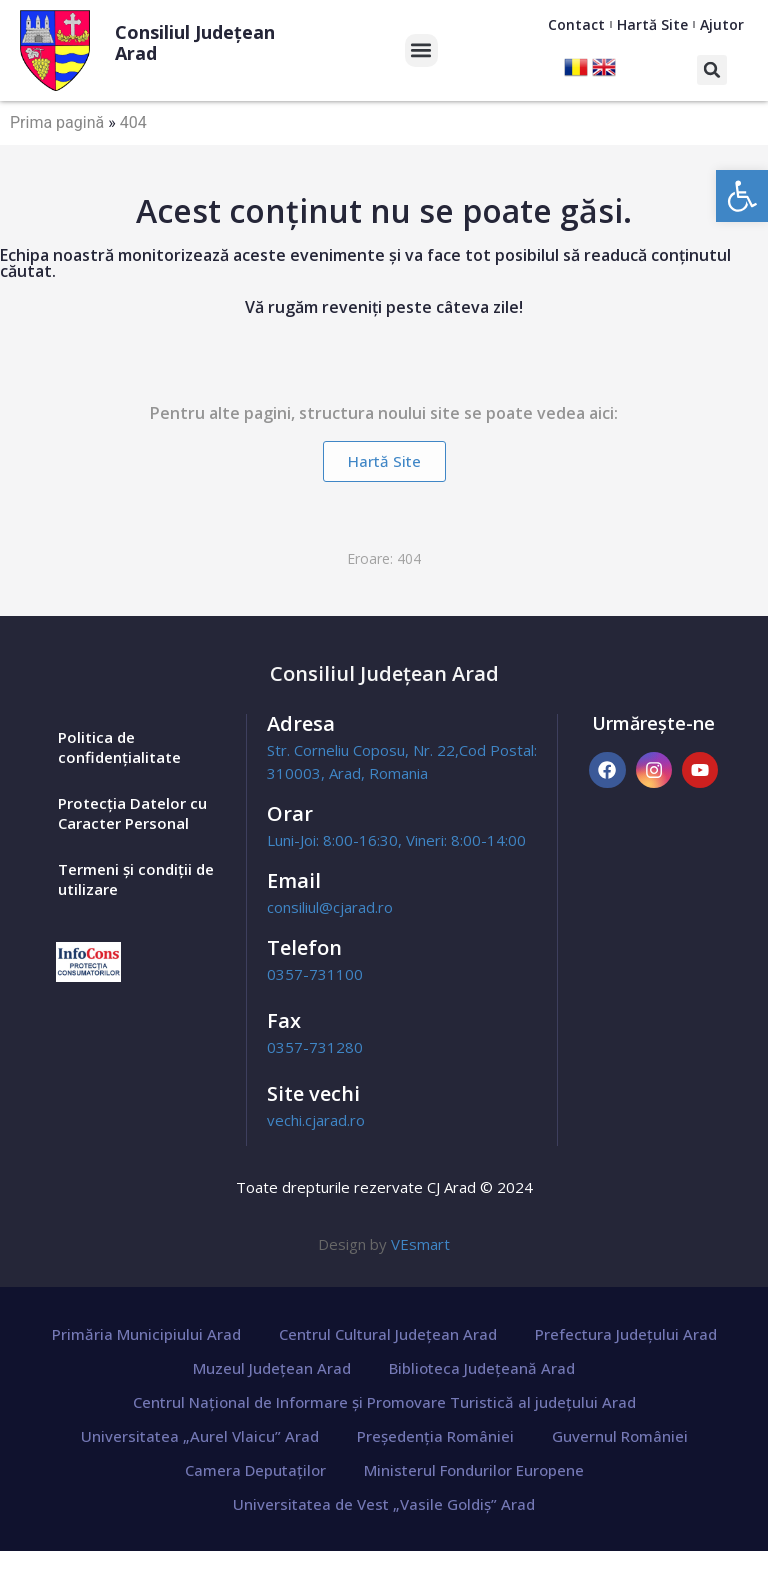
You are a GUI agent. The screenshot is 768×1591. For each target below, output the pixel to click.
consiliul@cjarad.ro (330, 907)
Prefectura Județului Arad (626, 1334)
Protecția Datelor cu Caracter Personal (132, 813)
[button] (742, 196)
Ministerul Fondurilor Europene (474, 1470)
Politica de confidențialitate (119, 747)
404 (133, 122)
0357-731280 (315, 1047)
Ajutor (722, 24)
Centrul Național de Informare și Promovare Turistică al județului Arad (384, 1402)
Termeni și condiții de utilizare (136, 879)
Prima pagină (57, 122)
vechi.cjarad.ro (316, 1120)
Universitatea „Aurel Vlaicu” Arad (200, 1436)
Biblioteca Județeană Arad (482, 1368)
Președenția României (435, 1436)
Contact (576, 24)
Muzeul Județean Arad (272, 1368)
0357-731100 (315, 974)
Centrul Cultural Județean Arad (388, 1334)
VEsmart (420, 1244)
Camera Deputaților (255, 1470)
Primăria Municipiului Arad (146, 1334)
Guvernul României (620, 1436)
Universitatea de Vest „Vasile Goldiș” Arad (384, 1504)
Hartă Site (652, 24)
